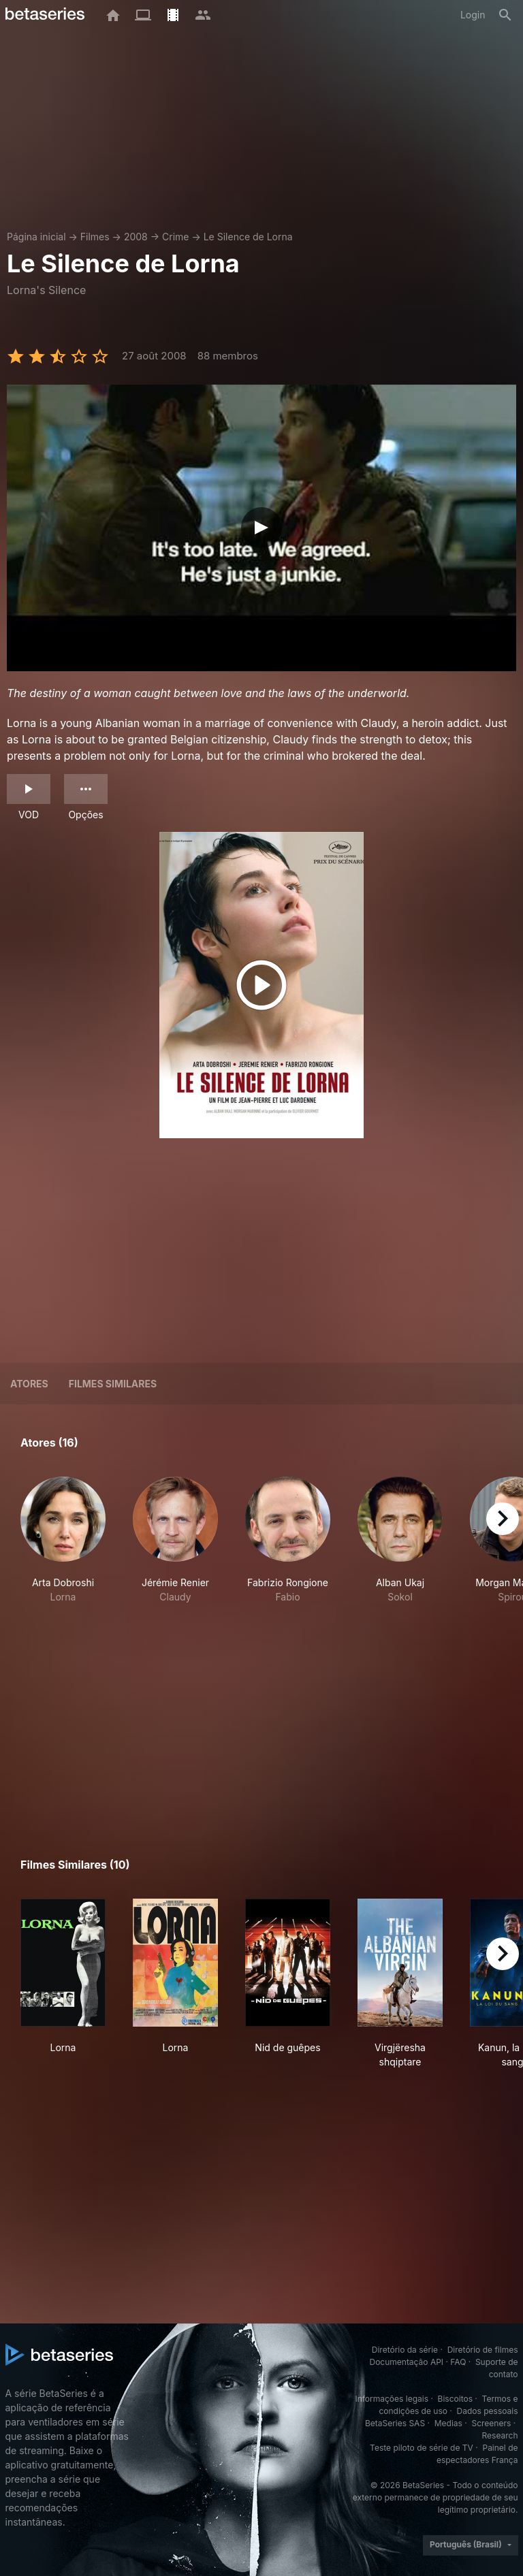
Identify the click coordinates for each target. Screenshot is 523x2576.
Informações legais (391, 2399)
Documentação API (406, 2362)
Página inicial (36, 236)
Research (500, 2435)
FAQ (458, 2362)
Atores (29, 1383)
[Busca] (505, 15)
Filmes (95, 236)
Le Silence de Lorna (248, 236)
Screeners (491, 2423)
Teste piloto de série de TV (421, 2448)
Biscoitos (455, 2399)
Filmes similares (113, 1383)
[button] (63, 1540)
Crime (175, 236)
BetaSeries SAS (395, 2423)
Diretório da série (405, 2350)
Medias (448, 2423)
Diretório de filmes (482, 2350)
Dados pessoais (487, 2411)
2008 (136, 236)
